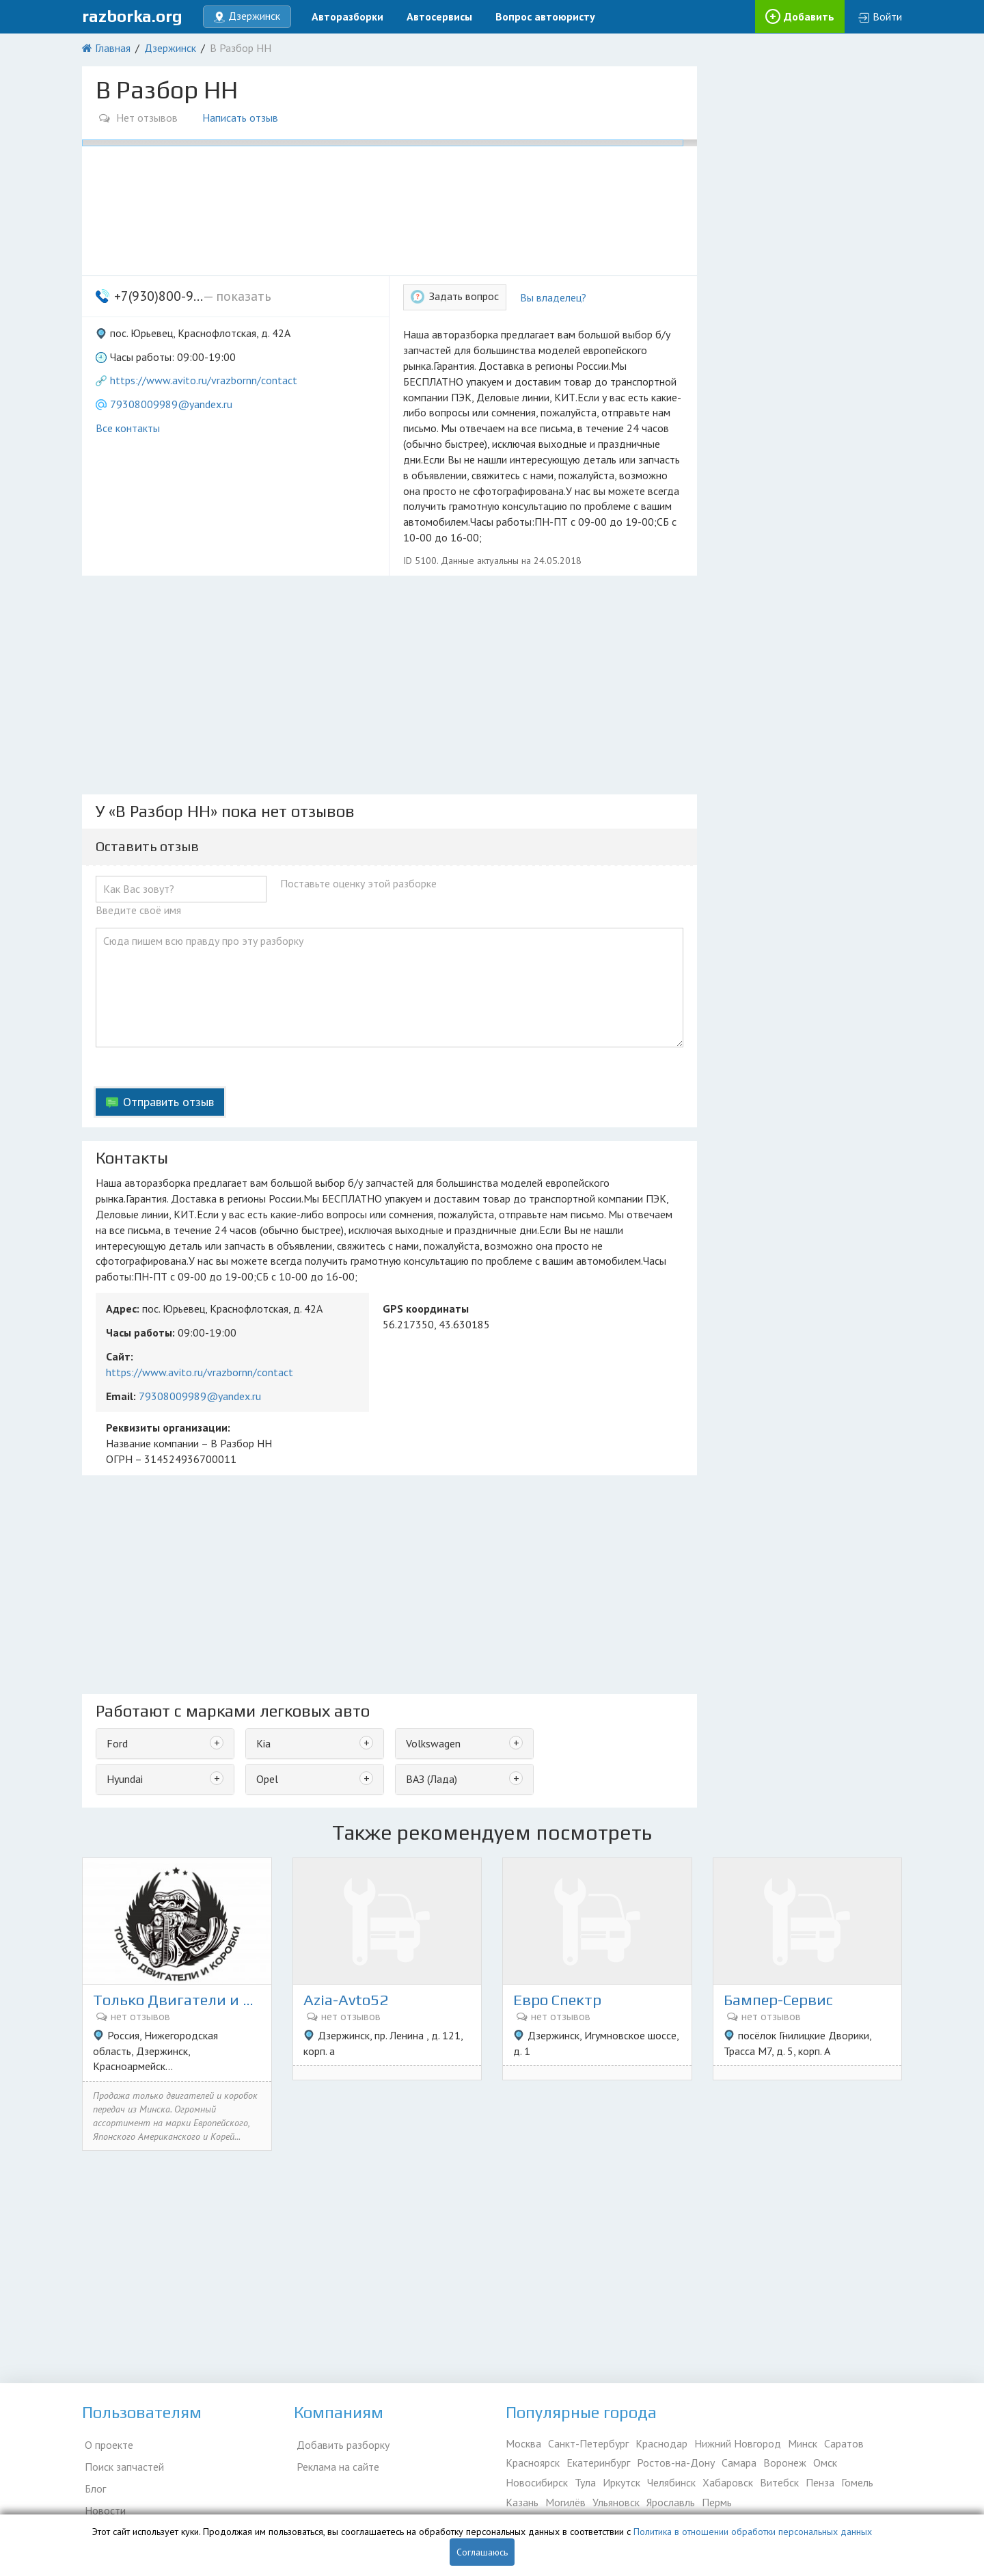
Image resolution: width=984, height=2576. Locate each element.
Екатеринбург (598, 2464)
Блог (92, 2484)
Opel (267, 1779)
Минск (802, 2445)
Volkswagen (433, 1743)
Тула (585, 2484)
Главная (113, 48)
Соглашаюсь (482, 2552)
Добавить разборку (340, 2445)
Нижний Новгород (737, 2445)
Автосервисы (439, 16)
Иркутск (621, 2484)
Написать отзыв (243, 117)
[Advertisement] (389, 685)
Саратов (844, 2445)
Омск (825, 2464)
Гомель (857, 2484)
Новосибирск (537, 2484)
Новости (102, 2504)
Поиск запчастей (121, 2464)
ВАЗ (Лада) (431, 1779)
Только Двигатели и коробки (177, 2001)
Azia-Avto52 (349, 2001)
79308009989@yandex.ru (171, 404)
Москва (523, 2445)
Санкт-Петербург (588, 2445)
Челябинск (671, 2484)
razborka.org (132, 16)
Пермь (717, 2504)
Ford (117, 1743)
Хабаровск (727, 2484)
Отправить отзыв (168, 1102)
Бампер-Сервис (782, 2001)
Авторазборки (347, 16)
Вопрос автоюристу (545, 16)
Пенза (820, 2484)
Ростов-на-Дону (676, 2464)
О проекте (106, 2445)
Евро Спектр (560, 2001)
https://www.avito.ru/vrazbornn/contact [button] (203, 380)
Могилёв (565, 2504)
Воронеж (784, 2464)
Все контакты (128, 428)
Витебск (779, 2484)
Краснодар (661, 2445)
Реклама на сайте (335, 2464)
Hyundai (125, 1779)
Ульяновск (616, 2504)
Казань (522, 2504)
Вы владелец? (553, 297)
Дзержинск (170, 48)
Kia (263, 1743)
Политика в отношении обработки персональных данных (752, 2531)
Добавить (809, 16)
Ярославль (670, 2504)
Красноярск (533, 2464)
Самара (739, 2464)
